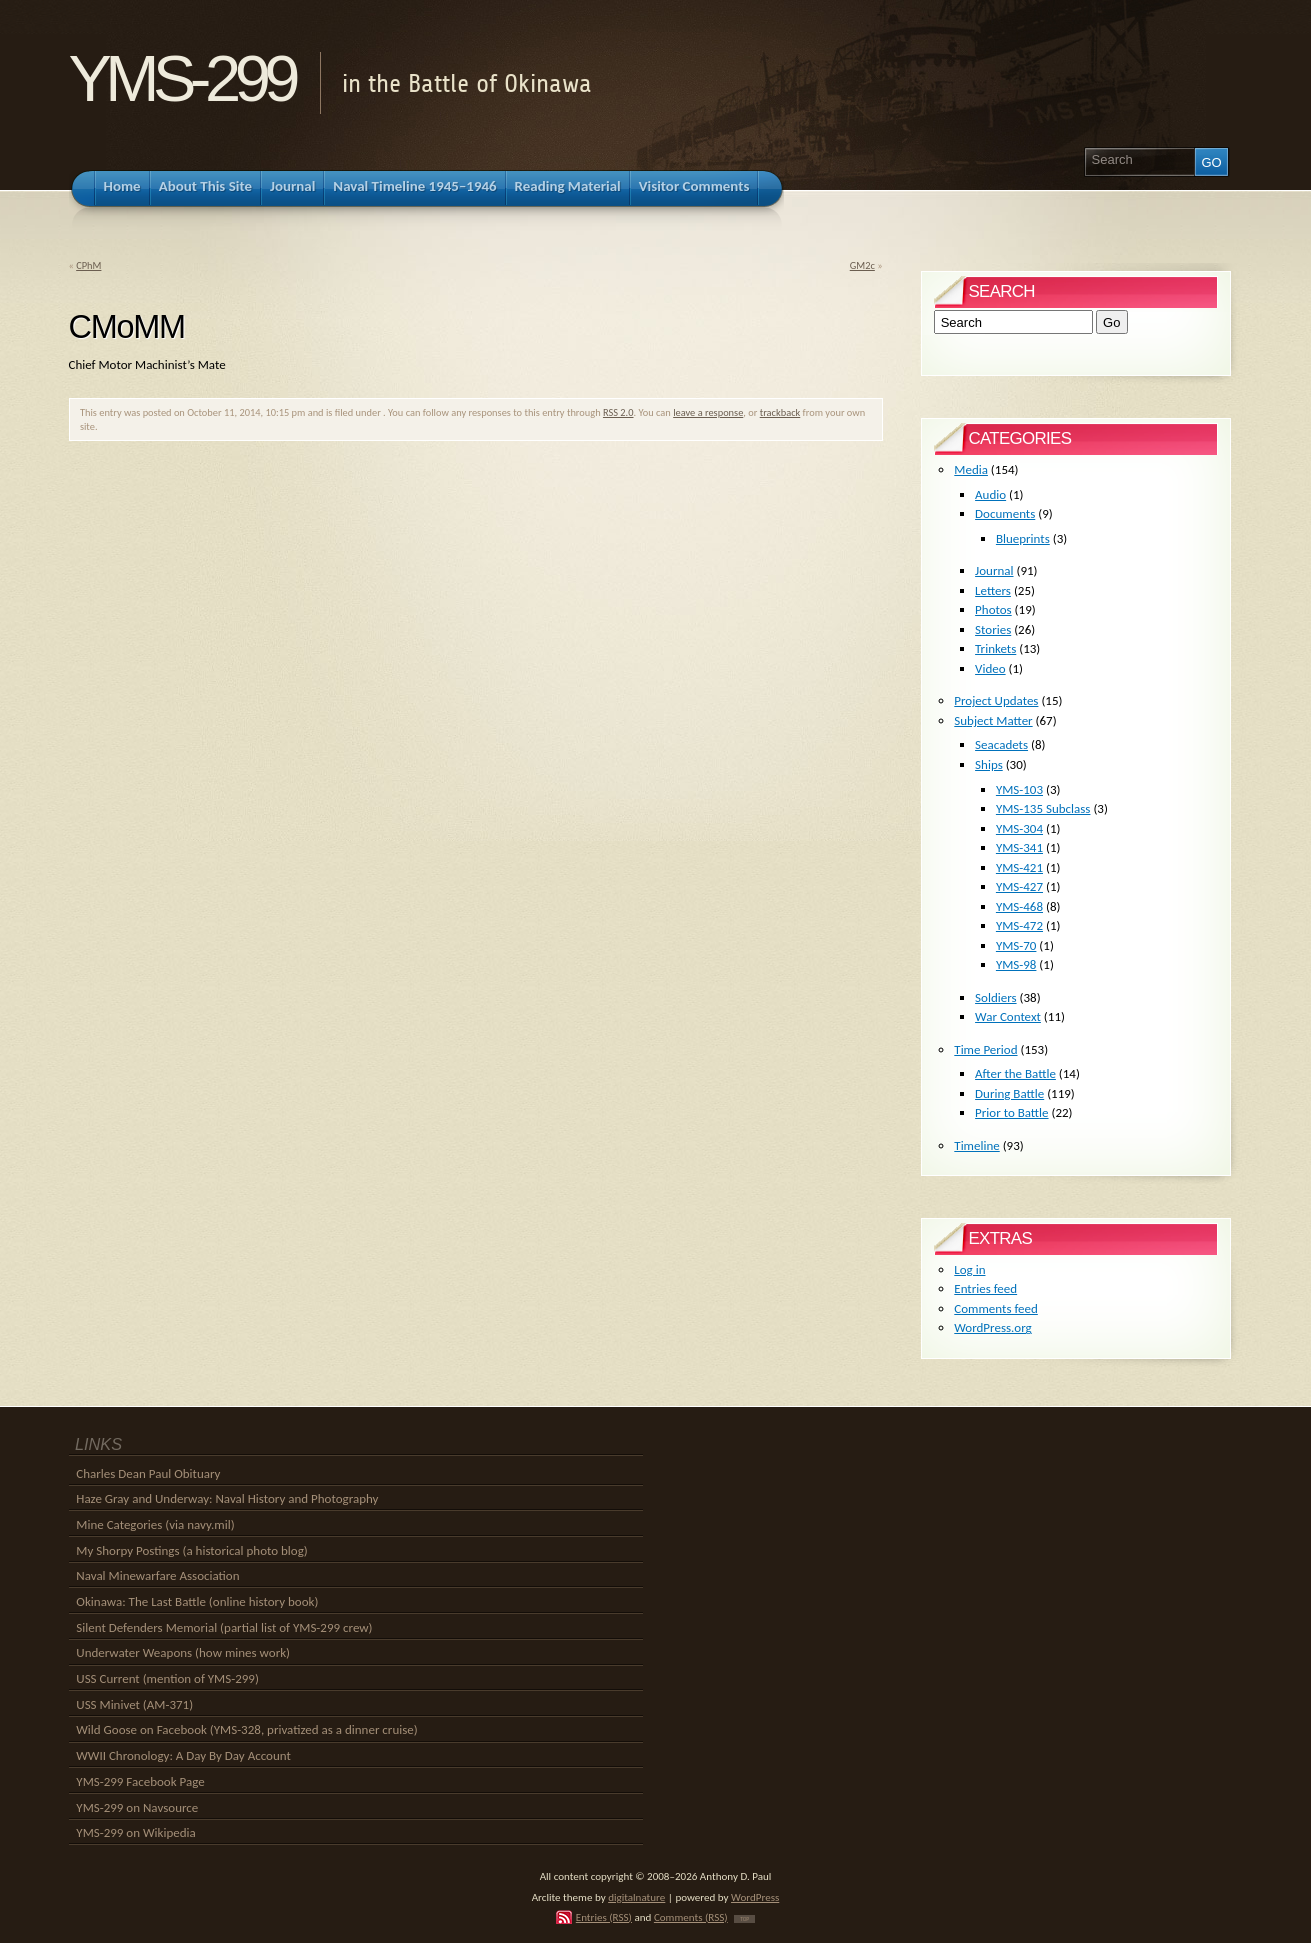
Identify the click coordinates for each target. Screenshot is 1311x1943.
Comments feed (996, 1308)
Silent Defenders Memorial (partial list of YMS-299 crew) (224, 1627)
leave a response (708, 412)
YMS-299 (181, 78)
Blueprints (1023, 538)
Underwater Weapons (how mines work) (183, 1652)
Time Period (985, 1049)
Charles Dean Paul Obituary (148, 1473)
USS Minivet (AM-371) (134, 1704)
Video (990, 668)
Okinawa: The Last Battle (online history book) (197, 1601)
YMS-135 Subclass (1043, 808)
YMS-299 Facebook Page (140, 1781)
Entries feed (985, 1288)
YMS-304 (1019, 828)
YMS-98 (1016, 964)
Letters (993, 590)
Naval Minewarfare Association (157, 1575)
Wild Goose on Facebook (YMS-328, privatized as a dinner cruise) (246, 1729)
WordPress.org (992, 1327)
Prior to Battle (1011, 1112)
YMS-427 (1019, 886)
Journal (994, 570)
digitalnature (636, 1897)
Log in (969, 1269)
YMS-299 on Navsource (137, 1807)
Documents (1005, 513)
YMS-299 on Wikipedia (135, 1832)
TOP (744, 1919)
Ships (989, 764)
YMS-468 (1019, 906)
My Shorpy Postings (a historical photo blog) (191, 1550)
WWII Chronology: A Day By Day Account (183, 1755)
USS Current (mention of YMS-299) (167, 1678)
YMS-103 (1019, 789)
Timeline (976, 1145)
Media (971, 469)
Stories (993, 629)
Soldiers (996, 997)
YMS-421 (1019, 867)
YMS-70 (1016, 945)
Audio (990, 494)
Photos (993, 609)
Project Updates (996, 700)
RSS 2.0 (618, 412)
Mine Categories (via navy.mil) (155, 1524)
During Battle (1009, 1093)
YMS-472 (1019, 925)
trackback (780, 412)
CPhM (88, 265)
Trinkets (995, 648)
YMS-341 (1019, 847)
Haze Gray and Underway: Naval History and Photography (227, 1498)
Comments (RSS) (691, 1917)
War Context (1008, 1016)
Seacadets (1001, 744)
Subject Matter (993, 720)
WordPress (755, 1897)
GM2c (862, 265)
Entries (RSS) (604, 1917)
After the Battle (1015, 1073)
